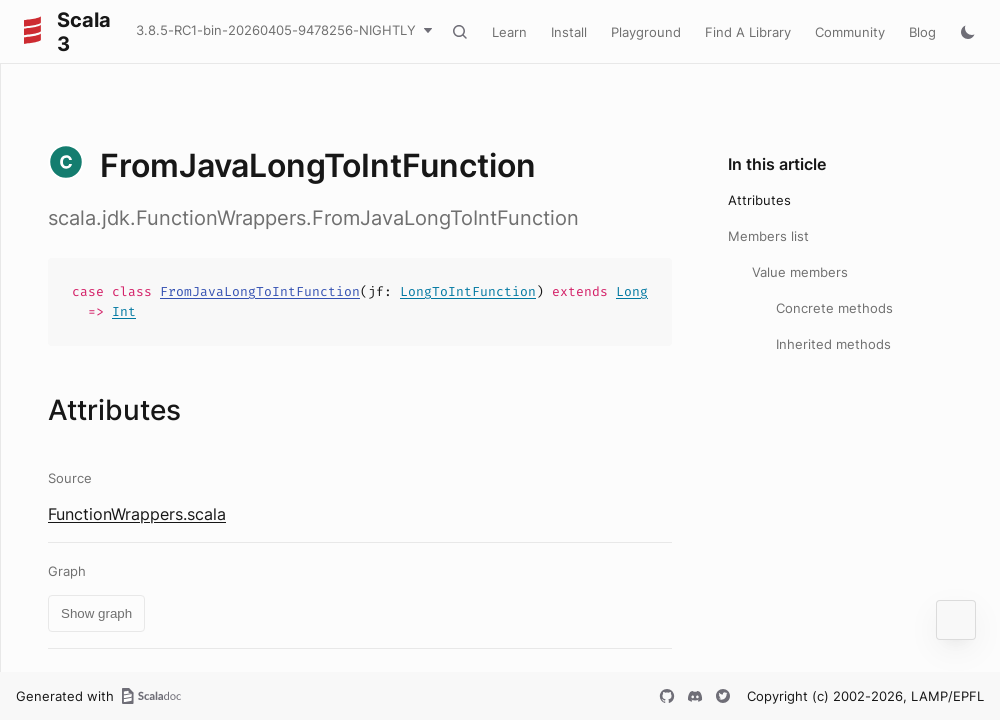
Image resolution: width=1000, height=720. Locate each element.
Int (124, 311)
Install (569, 32)
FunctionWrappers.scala (137, 514)
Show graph (96, 613)
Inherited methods (833, 344)
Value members (800, 272)
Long (632, 291)
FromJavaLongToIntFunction (260, 291)
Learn (509, 32)
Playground (646, 32)
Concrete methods (834, 308)
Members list (768, 236)
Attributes (759, 200)
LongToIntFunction (468, 291)
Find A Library (748, 32)
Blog (922, 32)
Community (850, 32)
